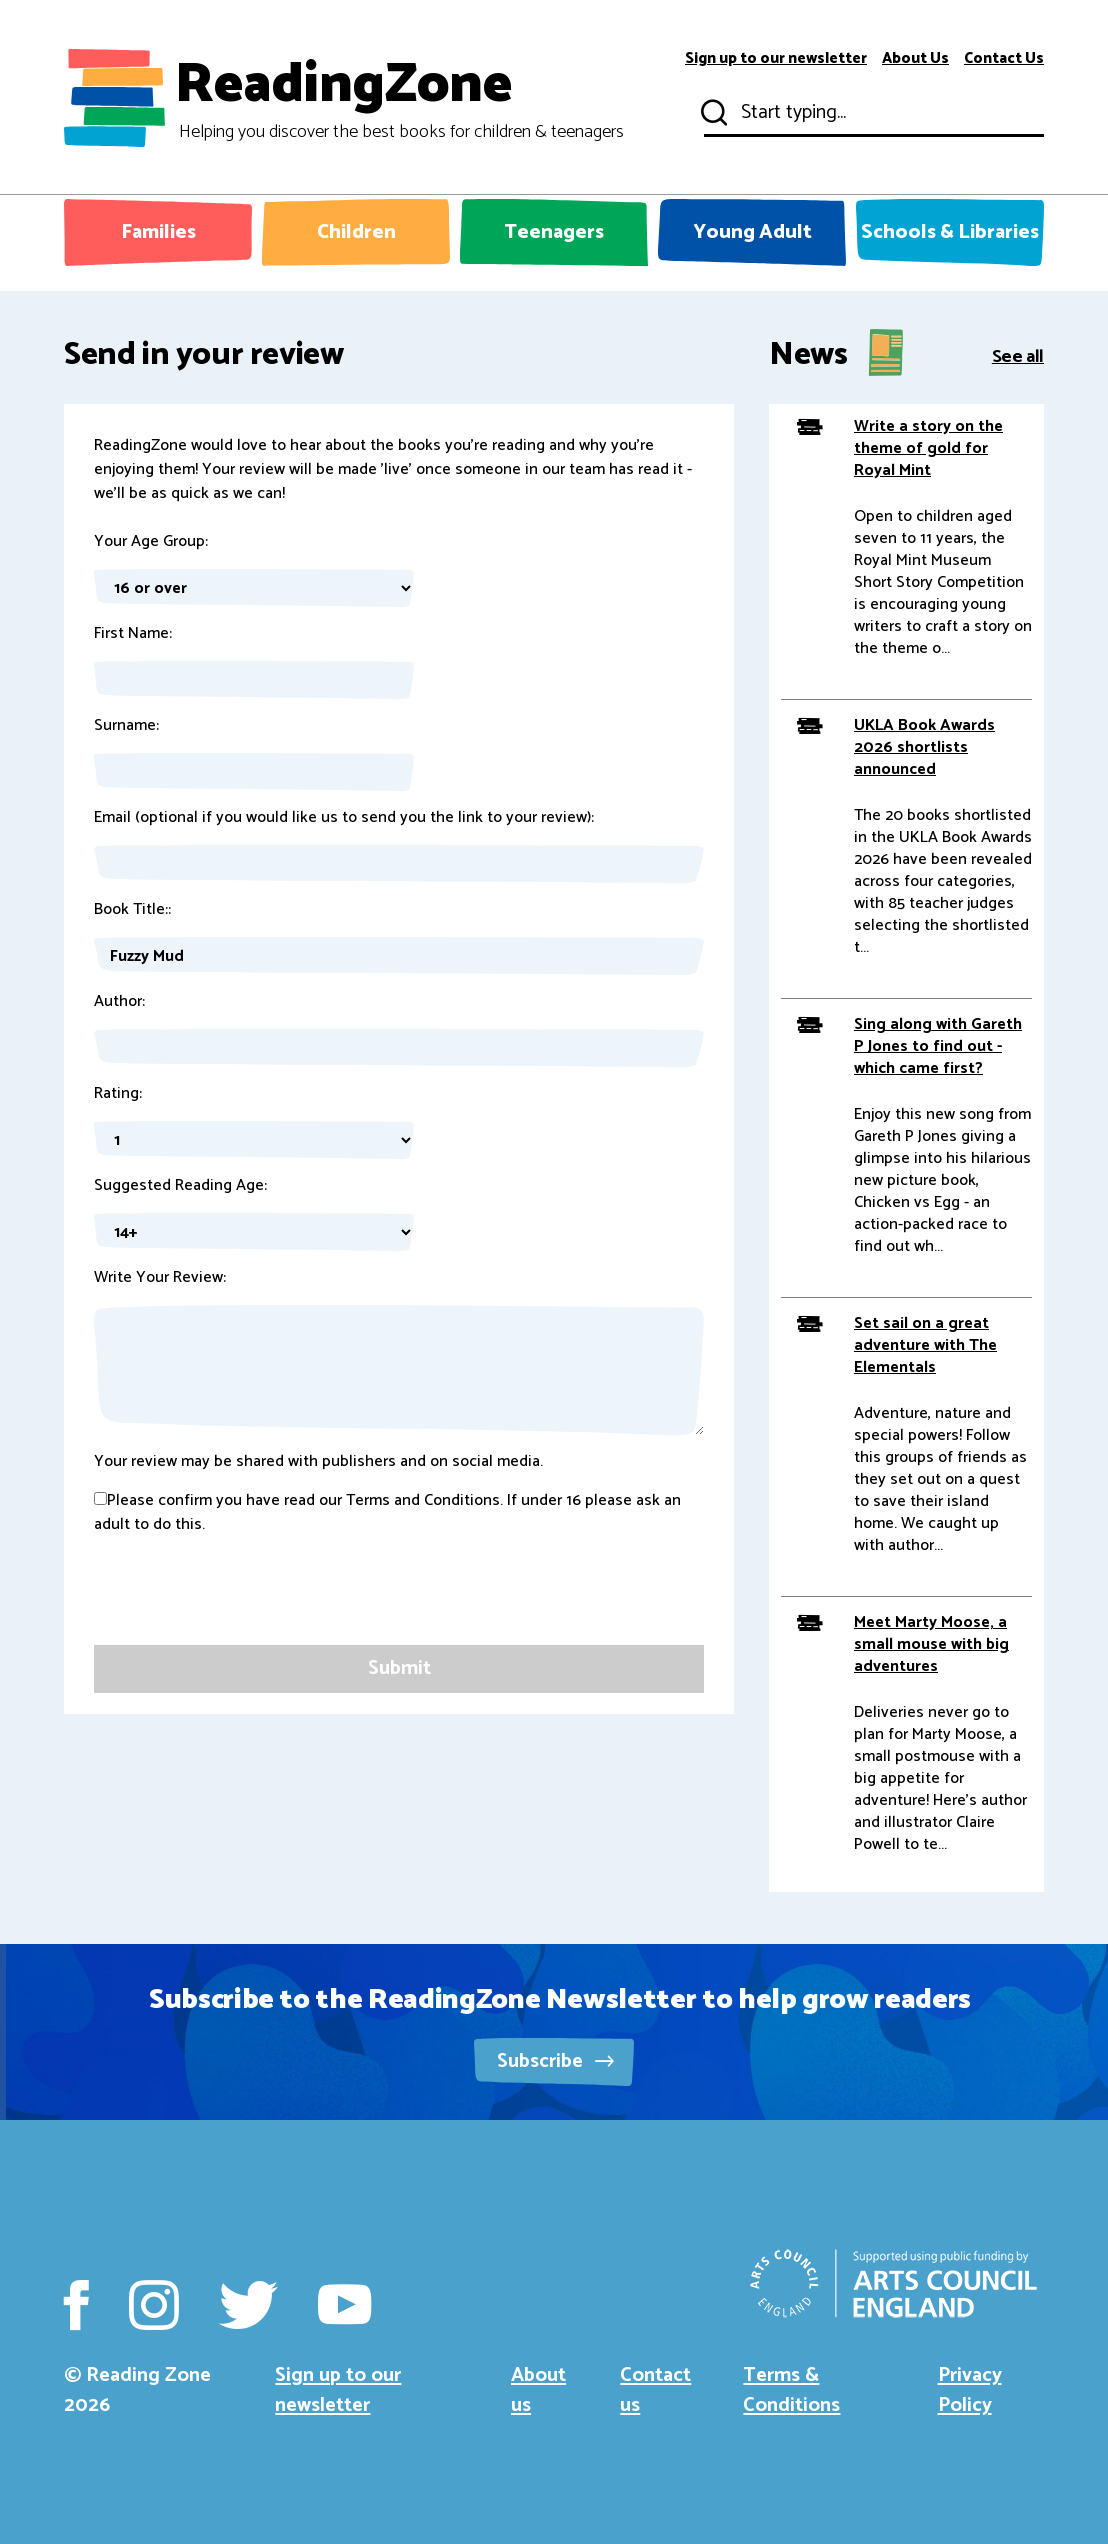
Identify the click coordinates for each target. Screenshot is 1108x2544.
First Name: (133, 634)
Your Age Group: (151, 542)
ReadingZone (399, 98)
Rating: (118, 1094)
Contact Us (1004, 59)
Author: (119, 1002)
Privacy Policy (970, 2390)
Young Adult (752, 232)
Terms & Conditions (791, 2390)
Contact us (655, 2390)
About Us (915, 59)
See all (1018, 355)
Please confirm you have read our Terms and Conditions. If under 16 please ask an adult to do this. (387, 1513)
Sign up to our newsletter (776, 59)
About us (538, 2390)
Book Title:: (132, 910)
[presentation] (246, 1606)
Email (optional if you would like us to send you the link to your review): (344, 818)
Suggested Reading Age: (180, 1186)
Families (158, 232)
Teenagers (554, 232)
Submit (712, 113)
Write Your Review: (160, 1278)
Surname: (126, 726)
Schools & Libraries (950, 232)
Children (356, 232)
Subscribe (555, 2061)
